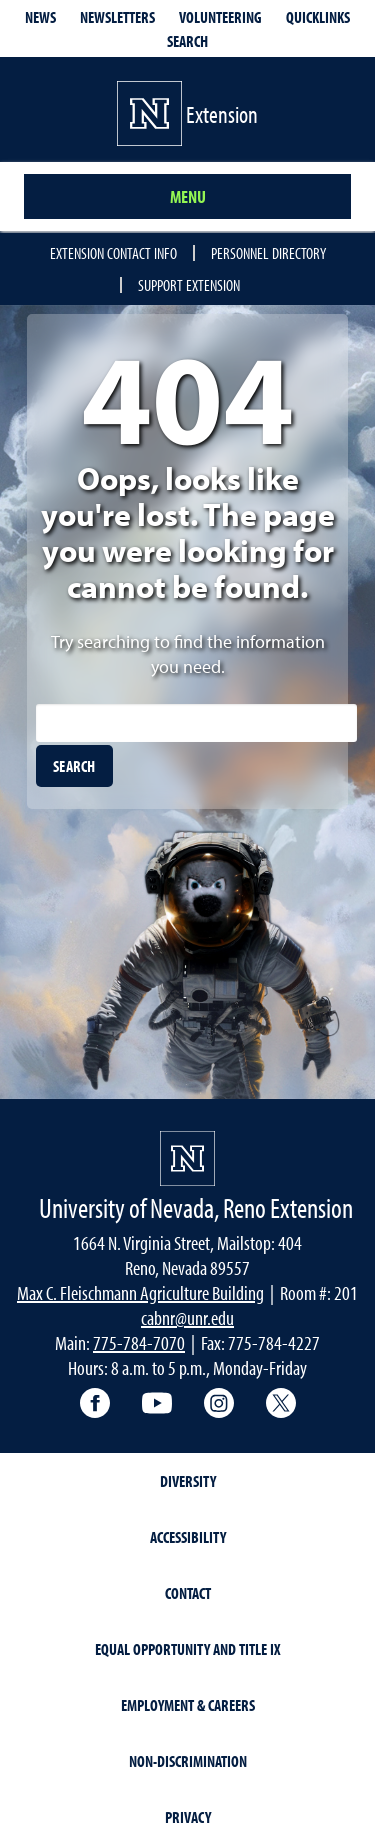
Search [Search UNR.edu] (187, 41)
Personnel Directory (268, 253)
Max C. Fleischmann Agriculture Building (140, 1292)
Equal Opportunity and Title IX (188, 1649)
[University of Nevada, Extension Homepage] (187, 1158)
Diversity (188, 1481)
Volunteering (220, 17)
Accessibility (188, 1537)
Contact (188, 1593)
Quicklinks (318, 17)
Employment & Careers (188, 1705)
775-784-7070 (139, 1342)
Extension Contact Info (113, 253)
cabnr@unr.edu (187, 1317)
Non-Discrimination (188, 1761)
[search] (74, 766)
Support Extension (189, 285)
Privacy (188, 1817)
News (40, 17)
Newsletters (117, 17)
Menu (188, 196)
